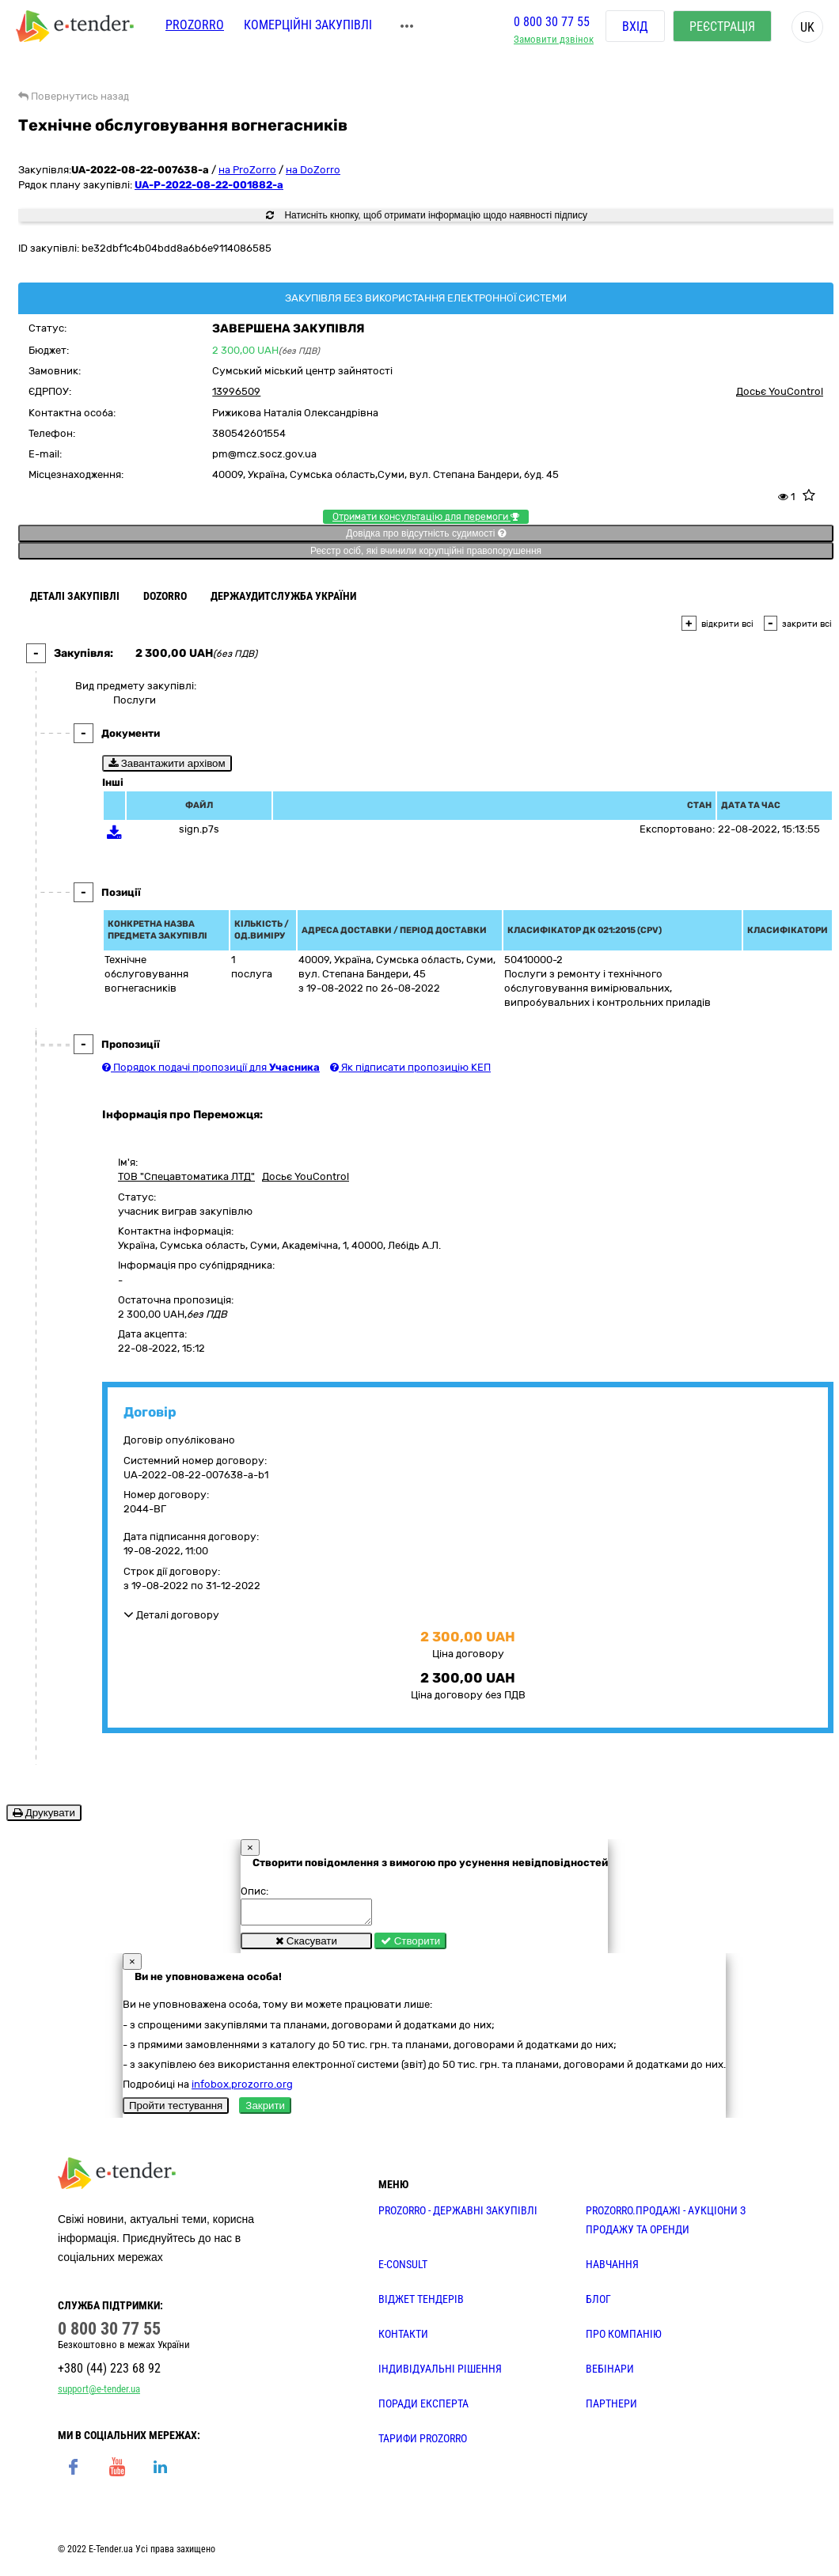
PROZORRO (194, 29)
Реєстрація (722, 31)
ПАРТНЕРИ (611, 2408)
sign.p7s (199, 829)
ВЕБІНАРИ (610, 2373)
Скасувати (306, 1946)
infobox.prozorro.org (242, 2089)
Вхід (635, 31)
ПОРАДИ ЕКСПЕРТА (423, 2408)
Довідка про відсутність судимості (425, 533)
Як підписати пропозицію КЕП (410, 1067)
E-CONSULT (402, 2269)
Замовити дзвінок (554, 44)
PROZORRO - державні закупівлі (457, 2215)
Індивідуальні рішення (440, 2373)
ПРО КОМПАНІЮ (624, 2338)
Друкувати (44, 1813)
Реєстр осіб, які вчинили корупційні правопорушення (425, 550)
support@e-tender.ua (99, 2394)
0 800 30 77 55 (552, 26)
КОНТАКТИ (403, 2338)
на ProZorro (247, 170)
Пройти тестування (175, 2110)
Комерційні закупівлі (308, 29)
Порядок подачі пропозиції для (211, 1067)
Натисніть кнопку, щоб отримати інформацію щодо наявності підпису (426, 215)
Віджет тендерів (421, 2303)
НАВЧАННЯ (612, 2269)
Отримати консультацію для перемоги (425, 516)
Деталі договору (171, 1615)
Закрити (265, 2110)
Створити (410, 1946)
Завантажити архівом (167, 763)
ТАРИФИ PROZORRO (422, 2443)
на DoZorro (313, 170)
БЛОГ (598, 2303)
